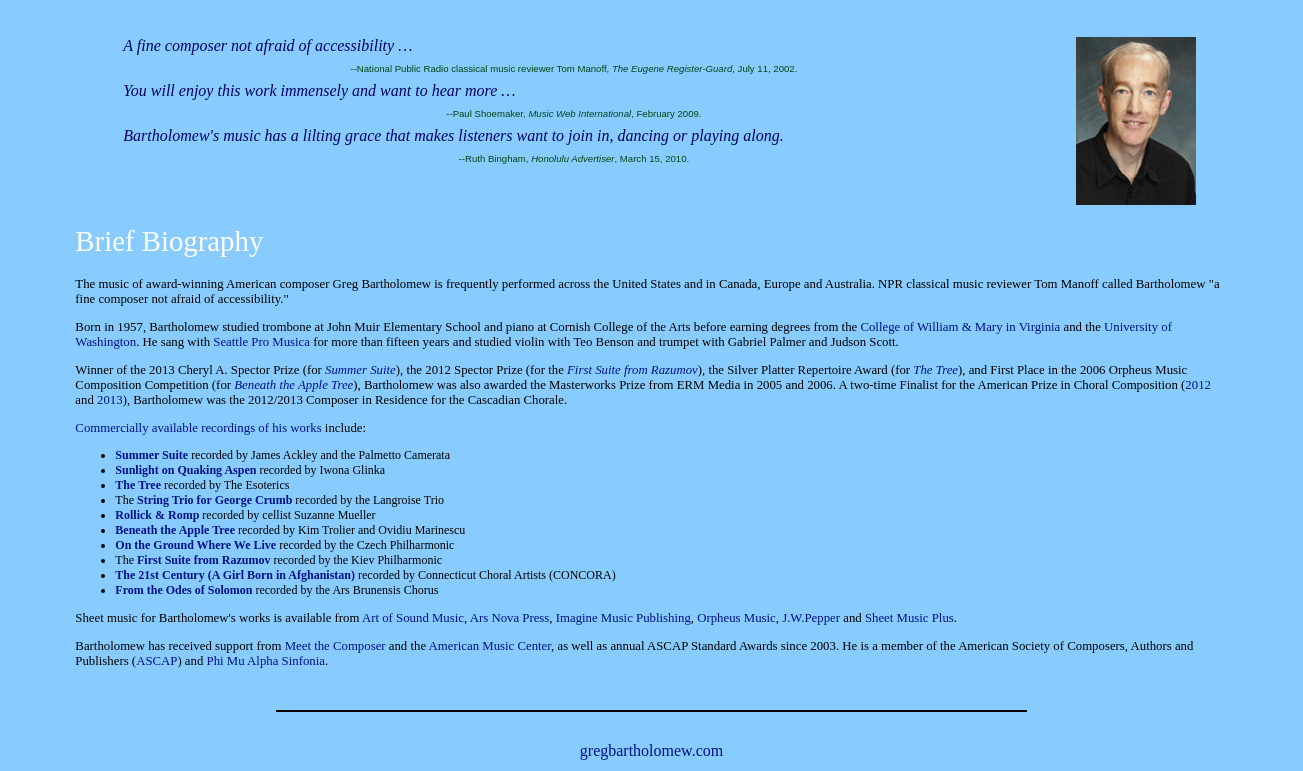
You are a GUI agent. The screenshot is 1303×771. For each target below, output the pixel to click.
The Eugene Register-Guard (672, 68)
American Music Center (490, 646)
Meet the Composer (335, 646)
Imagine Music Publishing (623, 618)
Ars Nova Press (510, 618)
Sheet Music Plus (909, 618)
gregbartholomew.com (651, 750)
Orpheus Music (736, 618)
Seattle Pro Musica (261, 342)
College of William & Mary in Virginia (960, 327)
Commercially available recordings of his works (198, 428)
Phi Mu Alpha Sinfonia (266, 661)
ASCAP (156, 661)
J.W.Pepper (811, 618)
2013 (110, 400)
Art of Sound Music (413, 618)
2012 (1198, 385)
